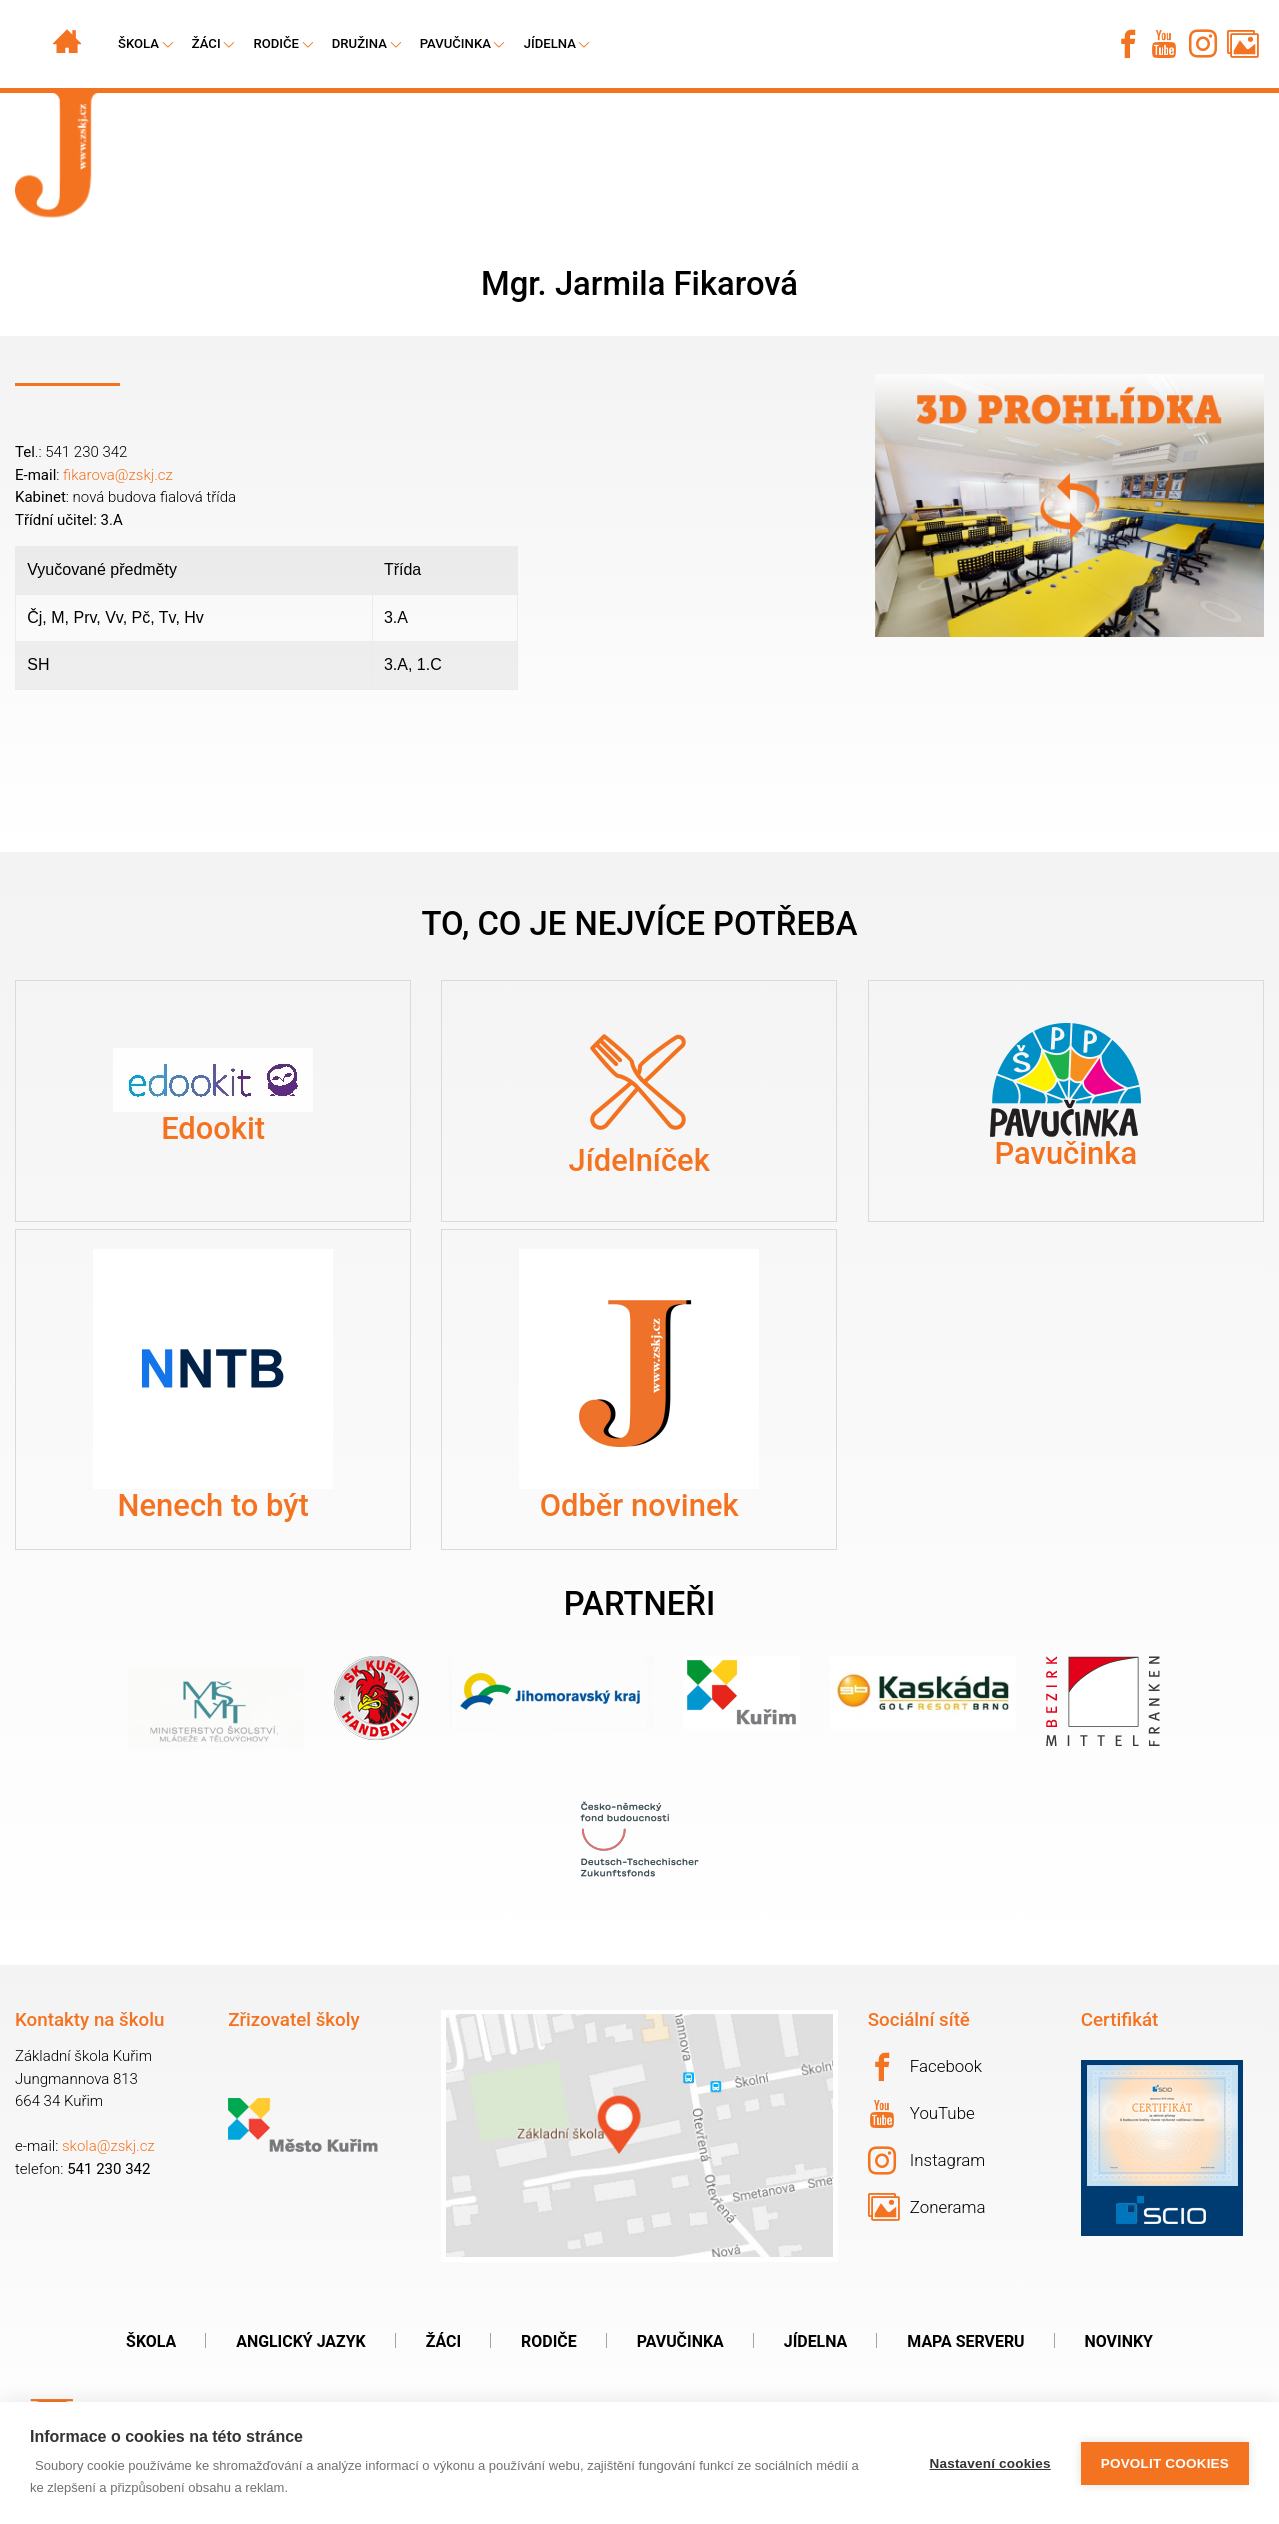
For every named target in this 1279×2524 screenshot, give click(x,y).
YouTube (922, 2114)
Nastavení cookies (990, 2463)
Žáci (443, 2341)
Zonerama (927, 2207)
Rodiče (276, 43)
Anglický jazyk (300, 2341)
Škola (151, 2341)
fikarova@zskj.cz (118, 475)
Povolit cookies (1165, 2463)
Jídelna (550, 43)
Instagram (927, 2161)
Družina (359, 43)
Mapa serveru (965, 2341)
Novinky (1119, 2341)
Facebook (925, 2067)
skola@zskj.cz (108, 2146)
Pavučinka (455, 43)
